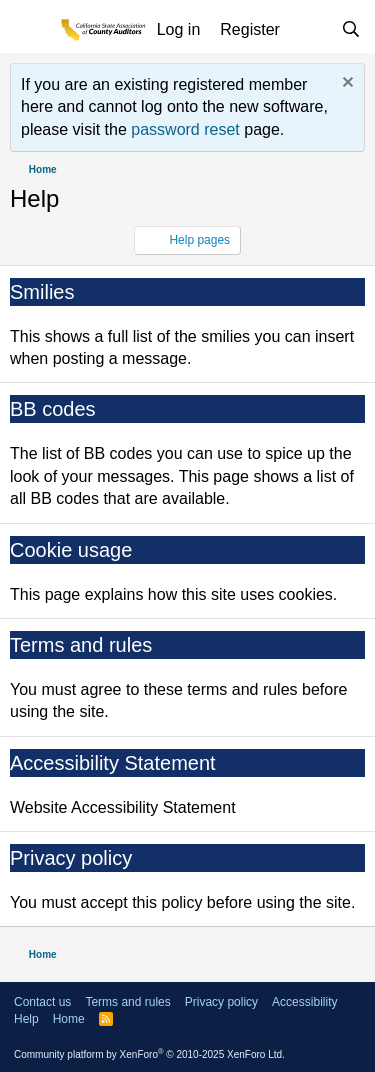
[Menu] (30, 31)
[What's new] (310, 30)
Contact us (42, 1002)
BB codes (53, 409)
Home (69, 1019)
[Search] (350, 30)
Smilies (42, 292)
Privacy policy (71, 858)
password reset (185, 129)
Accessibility (304, 1002)
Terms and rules (81, 645)
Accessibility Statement (113, 763)
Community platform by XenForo (149, 1054)
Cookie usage (71, 550)
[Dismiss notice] (345, 84)
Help (26, 1019)
